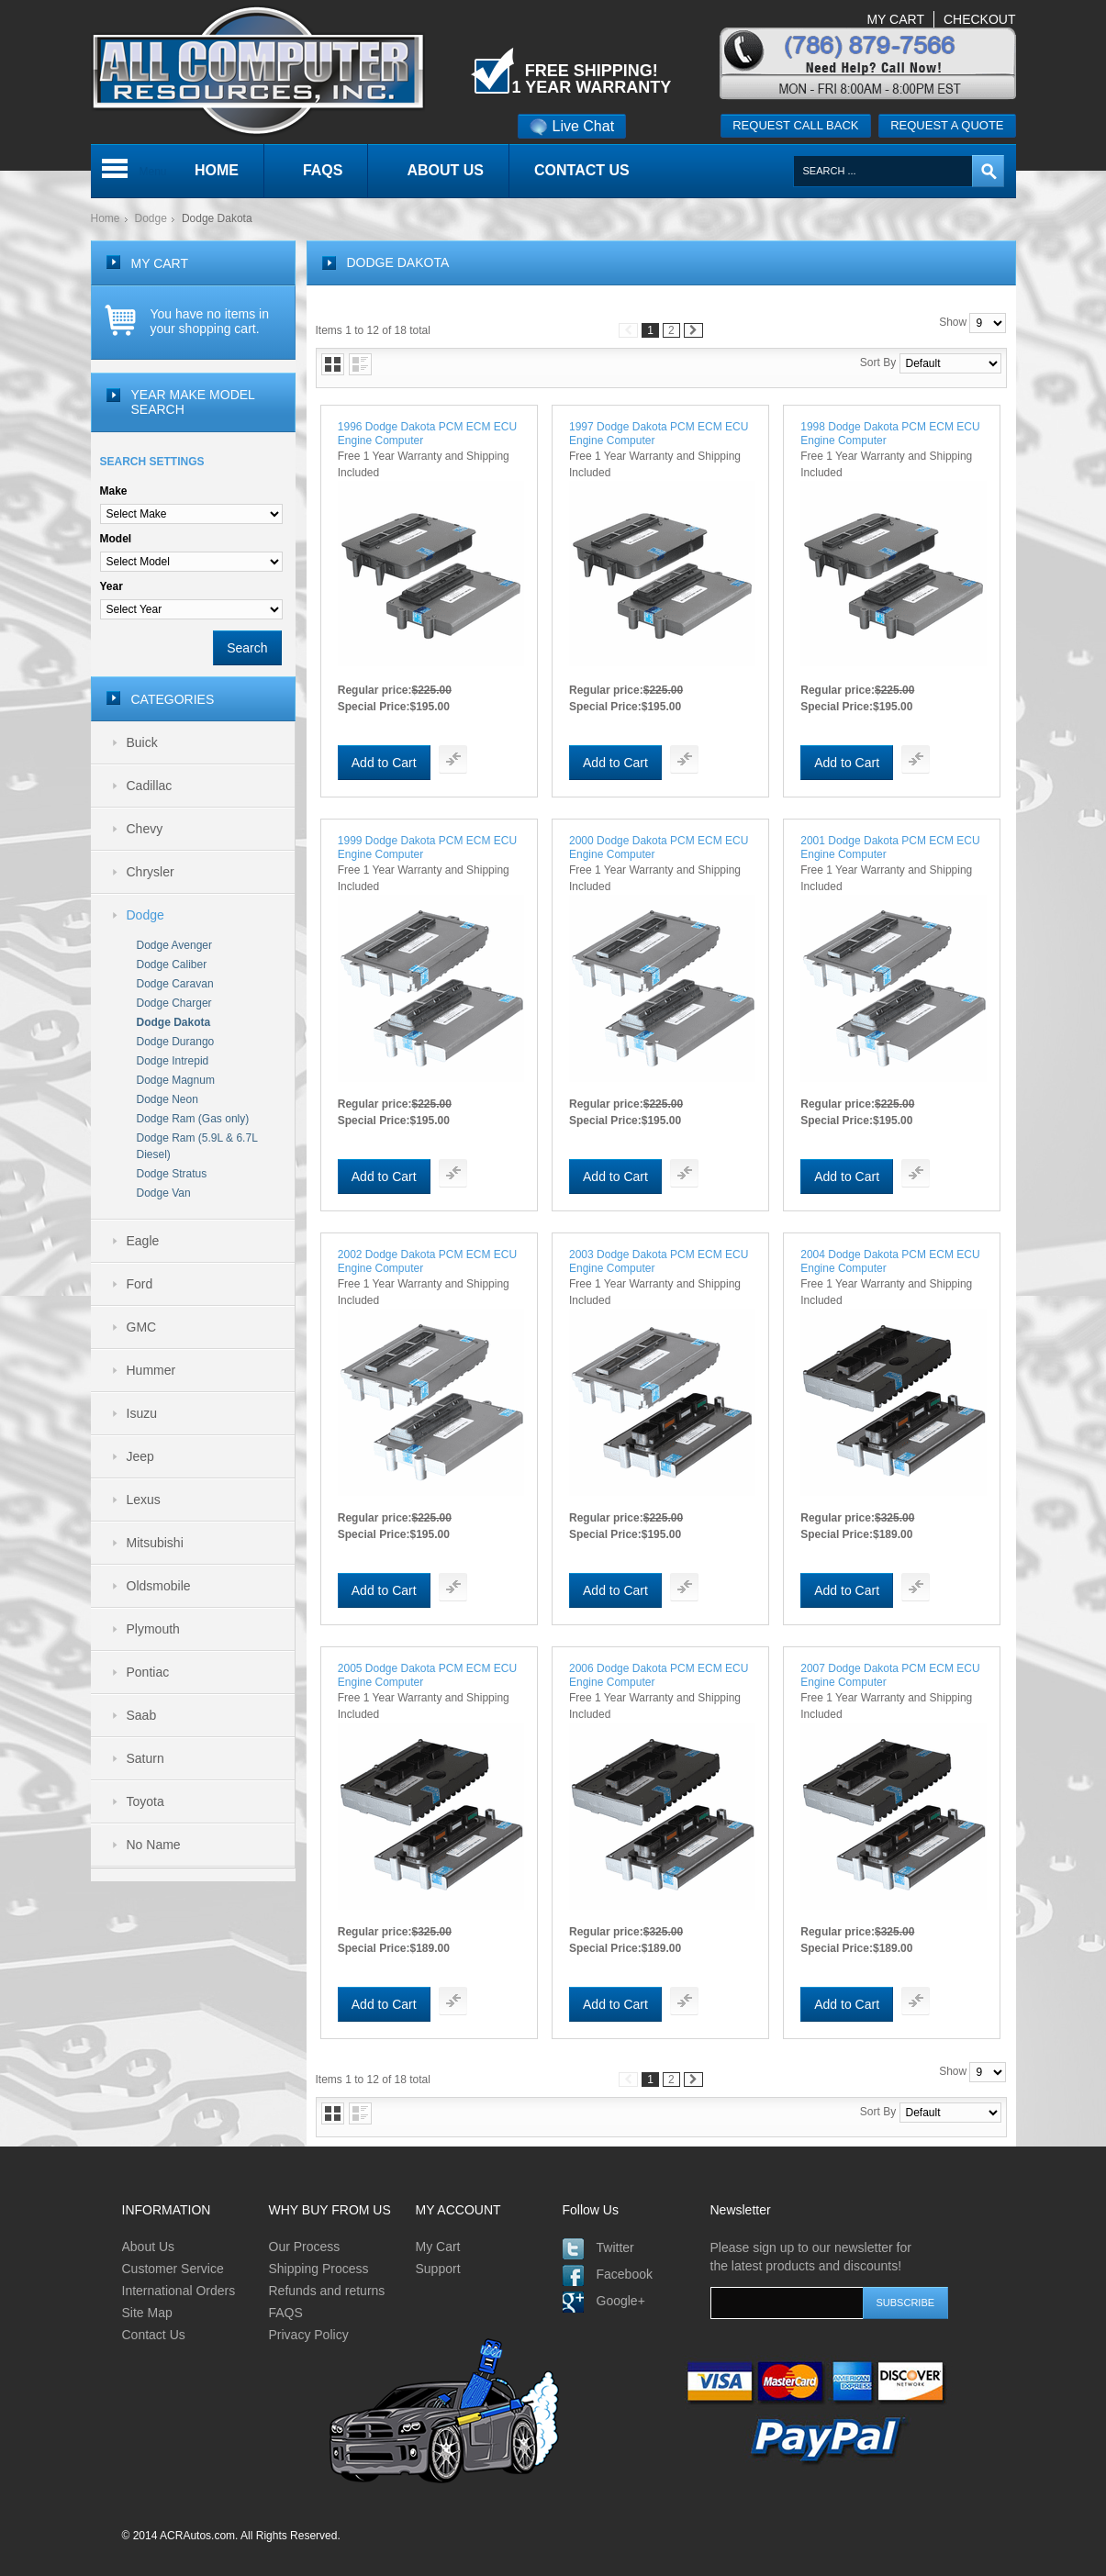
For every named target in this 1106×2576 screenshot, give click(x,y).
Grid (332, 364)
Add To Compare (453, 759)
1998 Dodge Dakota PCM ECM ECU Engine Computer (889, 433)
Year (111, 586)
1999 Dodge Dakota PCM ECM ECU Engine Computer (427, 847)
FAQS (286, 2312)
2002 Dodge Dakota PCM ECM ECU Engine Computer (427, 1261)
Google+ (621, 2300)
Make (114, 491)
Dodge (151, 218)
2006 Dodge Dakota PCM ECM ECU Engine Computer (658, 1675)
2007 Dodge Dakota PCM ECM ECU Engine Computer (889, 1675)
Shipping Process (319, 2268)
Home (105, 218)
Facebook (625, 2274)
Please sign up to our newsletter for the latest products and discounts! (810, 2256)
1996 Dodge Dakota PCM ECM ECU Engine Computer (427, 433)
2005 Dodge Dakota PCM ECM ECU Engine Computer (427, 1675)
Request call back (795, 125)
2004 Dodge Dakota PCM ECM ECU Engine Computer (889, 1261)
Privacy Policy (309, 2334)
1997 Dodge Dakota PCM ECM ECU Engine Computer (658, 433)
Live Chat (572, 126)
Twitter (615, 2247)
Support (438, 2268)
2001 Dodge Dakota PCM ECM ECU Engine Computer (889, 847)
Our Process (305, 2246)
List (360, 364)
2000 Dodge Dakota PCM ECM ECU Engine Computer (658, 847)
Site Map (147, 2312)
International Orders (179, 2290)
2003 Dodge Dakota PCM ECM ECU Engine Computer (658, 1261)
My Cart (438, 2246)
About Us (148, 2246)
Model (116, 538)
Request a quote (946, 125)
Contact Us (153, 2334)
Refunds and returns (327, 2290)
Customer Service (173, 2268)
